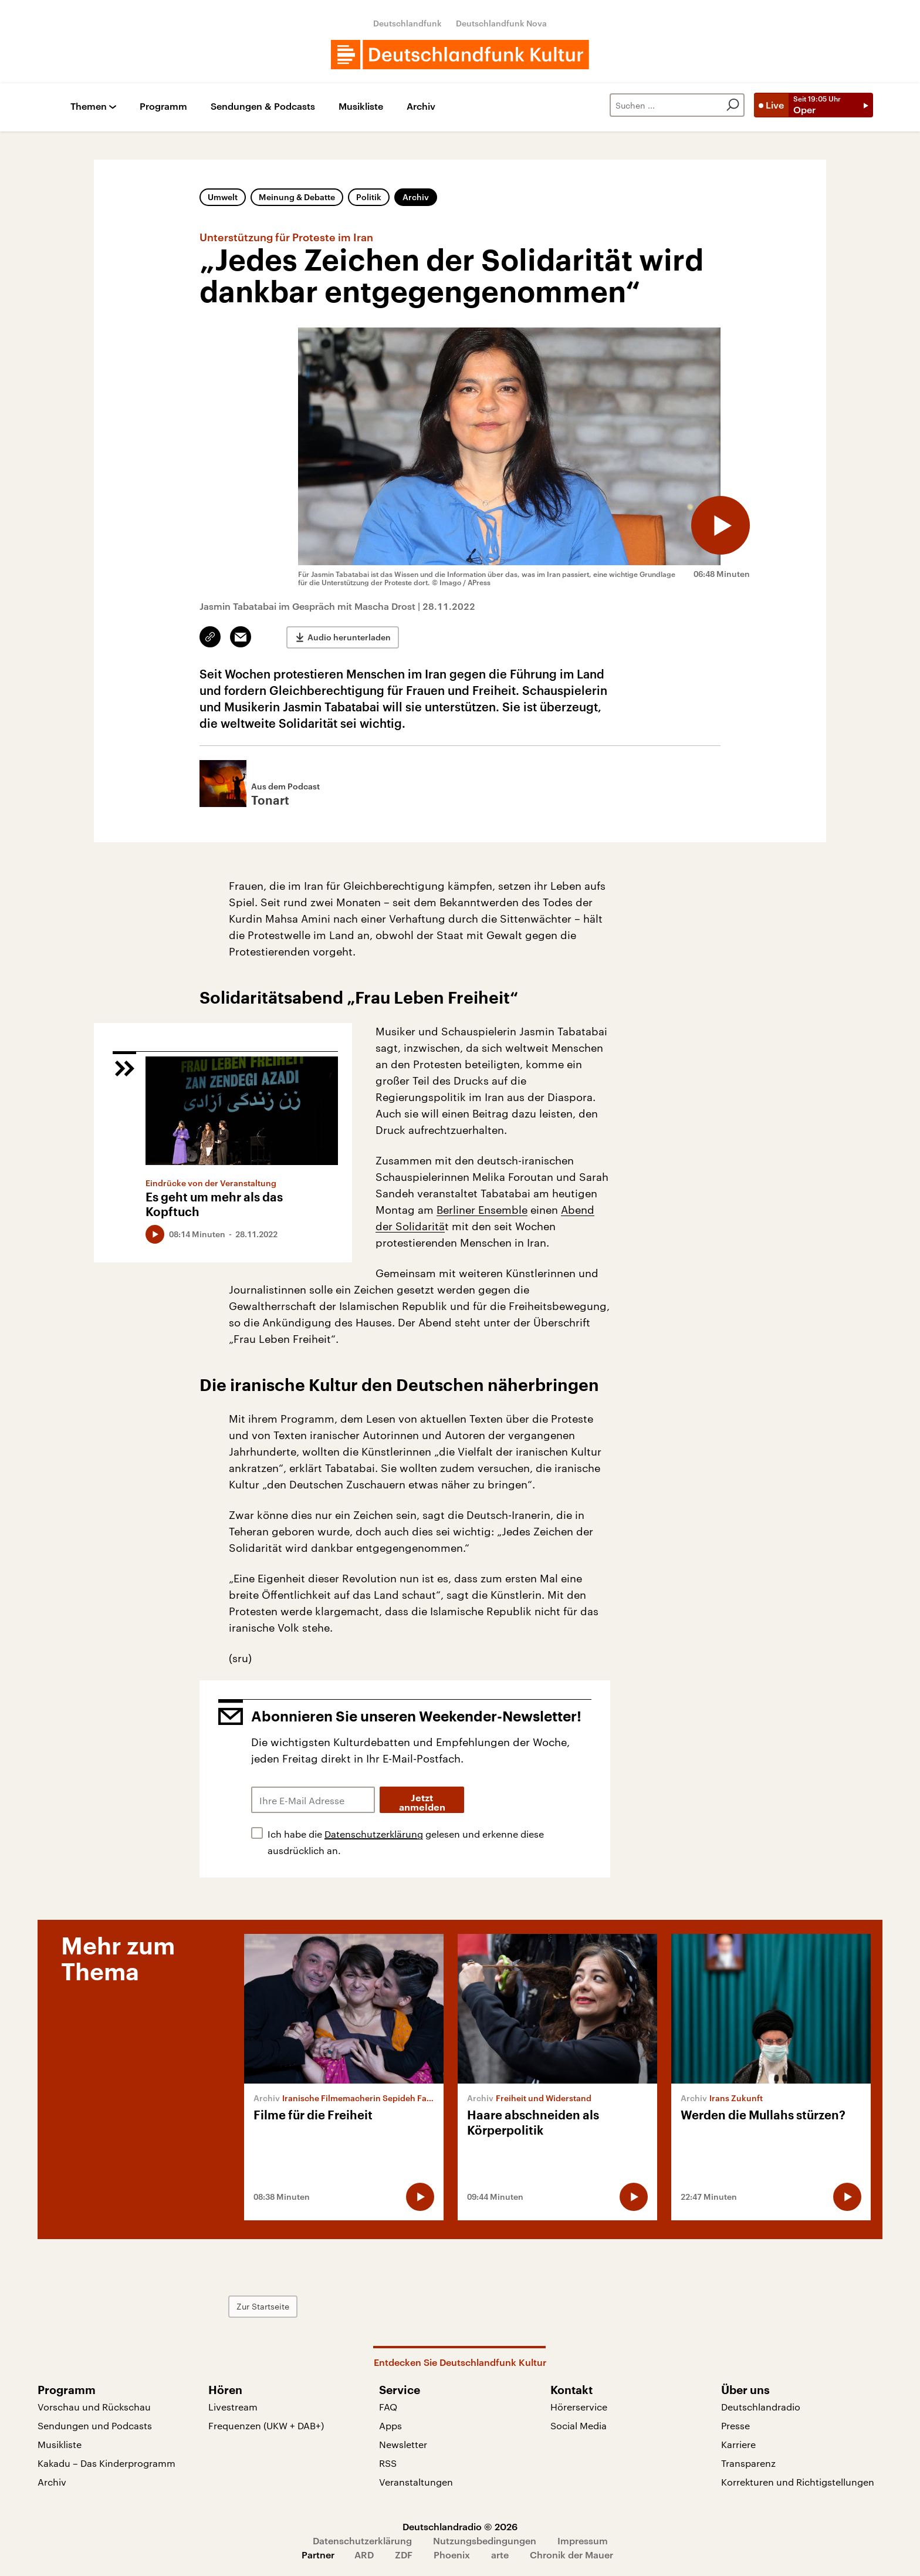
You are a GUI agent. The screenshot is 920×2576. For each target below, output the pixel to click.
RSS (388, 2463)
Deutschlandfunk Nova (501, 23)
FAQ (388, 2406)
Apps (390, 2425)
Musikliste (361, 107)
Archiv (421, 107)
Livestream (233, 2406)
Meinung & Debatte (297, 197)
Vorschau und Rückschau (94, 2406)
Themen (88, 107)
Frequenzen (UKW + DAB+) (266, 2425)
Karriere (738, 2444)
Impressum (582, 2540)
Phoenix (452, 2554)
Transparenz (748, 2463)
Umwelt (223, 197)
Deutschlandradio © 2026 (460, 2526)
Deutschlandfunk (407, 23)
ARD (364, 2554)
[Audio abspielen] (720, 525)
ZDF (403, 2554)
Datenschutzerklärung (373, 1833)
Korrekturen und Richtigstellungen (797, 2481)
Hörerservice (578, 2406)
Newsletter (403, 2444)
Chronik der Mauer (571, 2554)
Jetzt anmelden (422, 1803)
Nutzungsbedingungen (484, 2540)
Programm (163, 107)
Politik (368, 197)
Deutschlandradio (760, 2406)
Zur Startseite (262, 2306)
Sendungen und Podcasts (95, 2425)
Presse (735, 2425)
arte (500, 2554)
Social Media (578, 2425)
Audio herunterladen (349, 637)
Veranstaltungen (416, 2481)
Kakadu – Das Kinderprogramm (106, 2463)
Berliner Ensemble (482, 1209)
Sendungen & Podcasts (263, 107)
